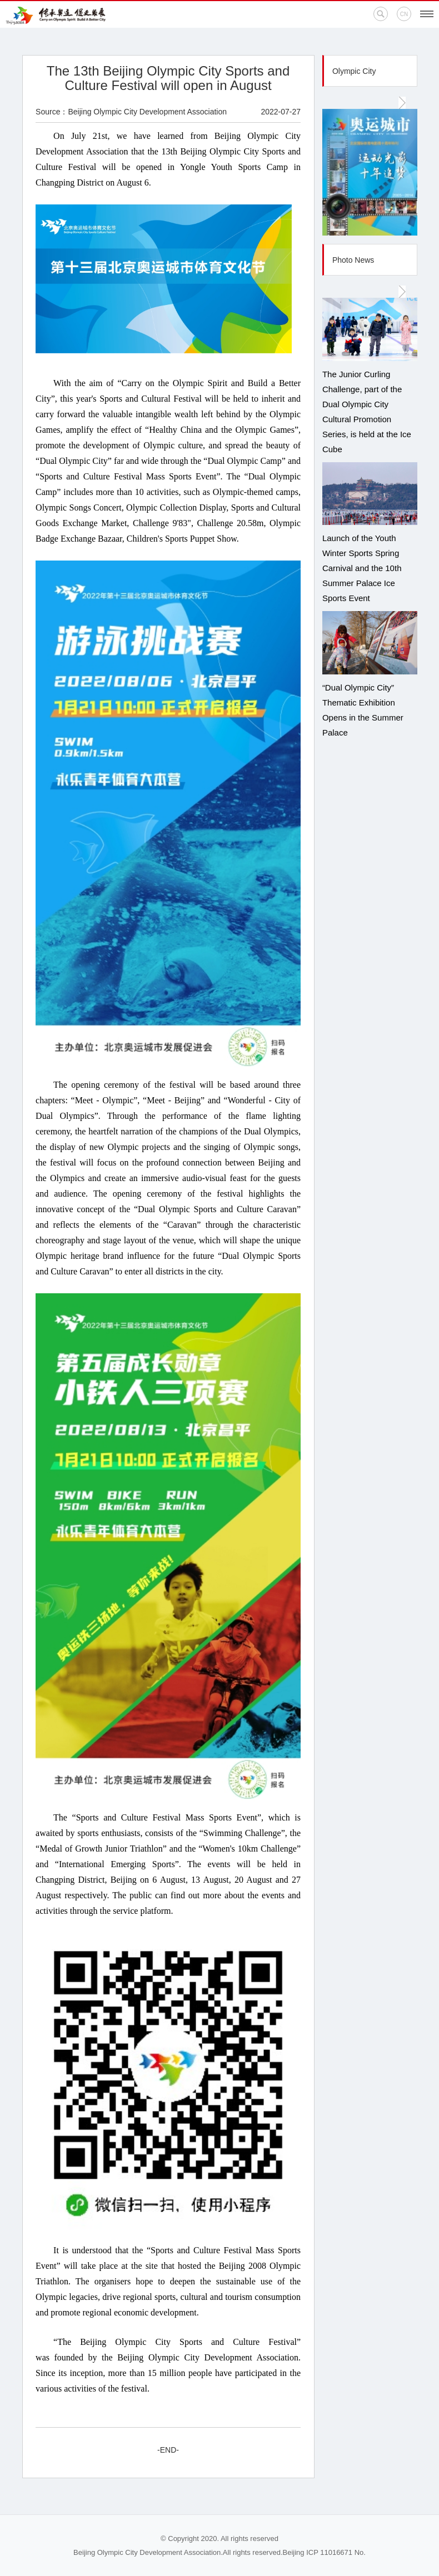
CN (404, 14)
